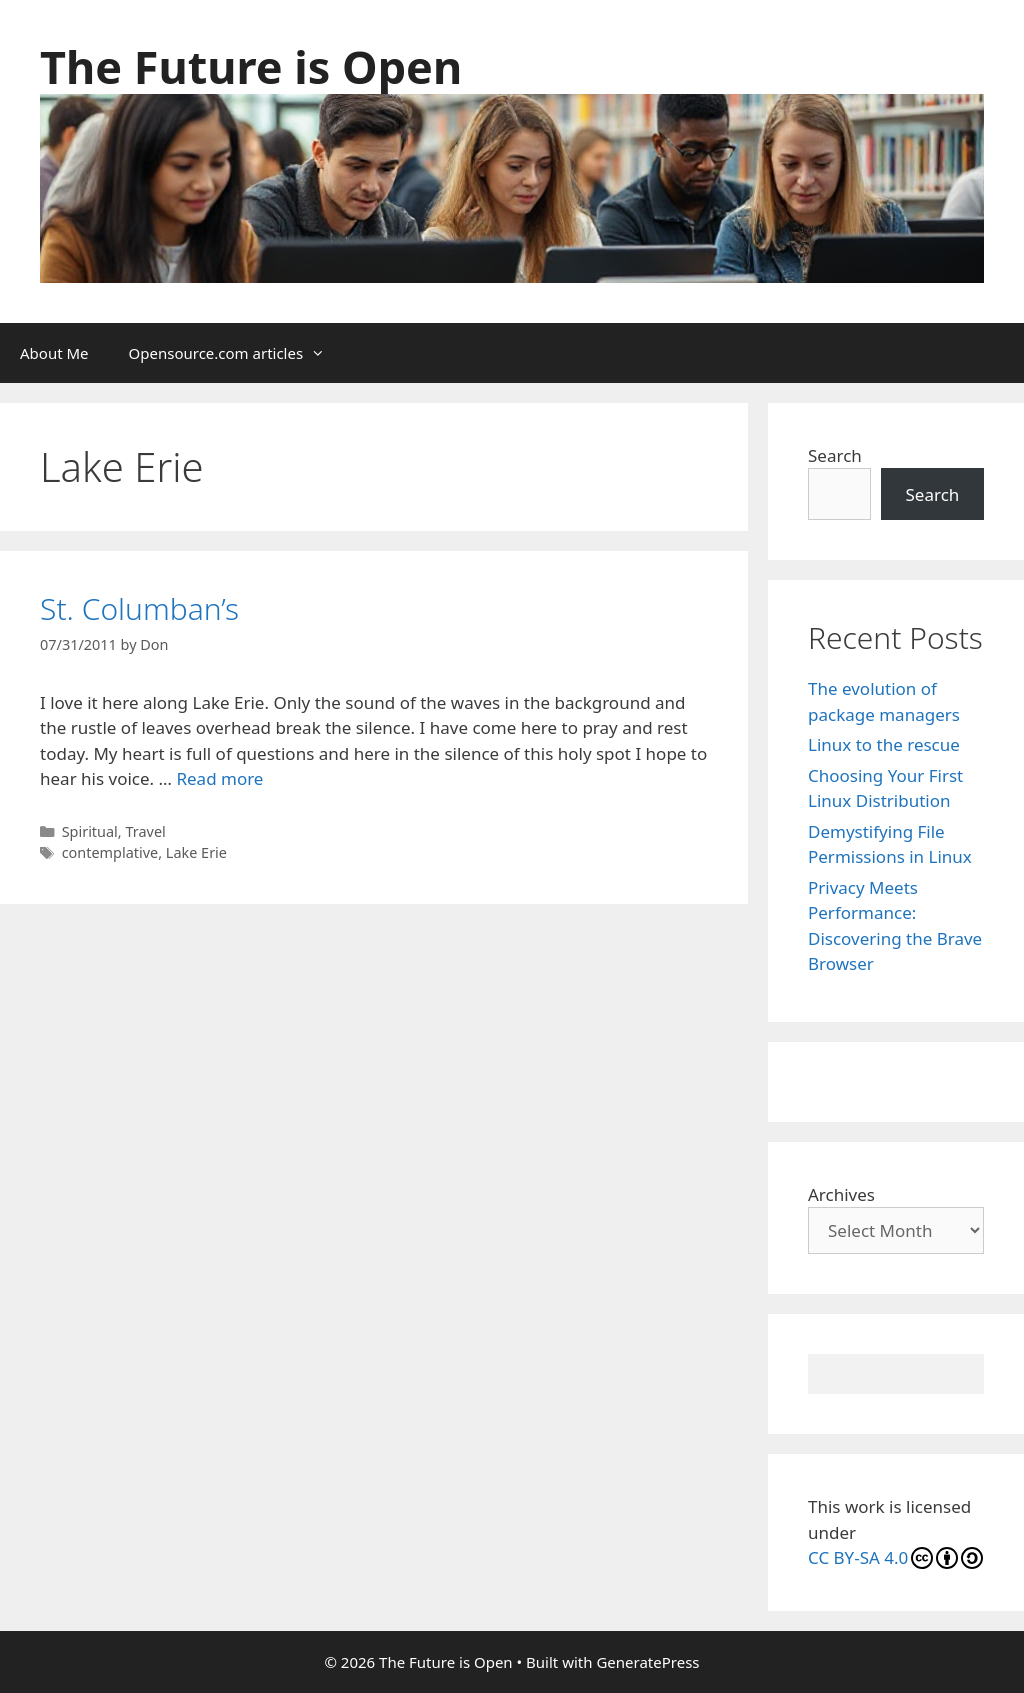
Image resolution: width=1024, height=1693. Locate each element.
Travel (145, 831)
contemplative (110, 852)
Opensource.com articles (237, 353)
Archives (841, 1194)
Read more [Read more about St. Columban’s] (219, 778)
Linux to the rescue (884, 744)
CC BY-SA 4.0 (895, 1557)
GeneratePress (647, 1662)
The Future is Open (251, 66)
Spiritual (90, 831)
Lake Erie (196, 852)
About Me (54, 353)
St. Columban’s (139, 608)
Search (835, 455)
